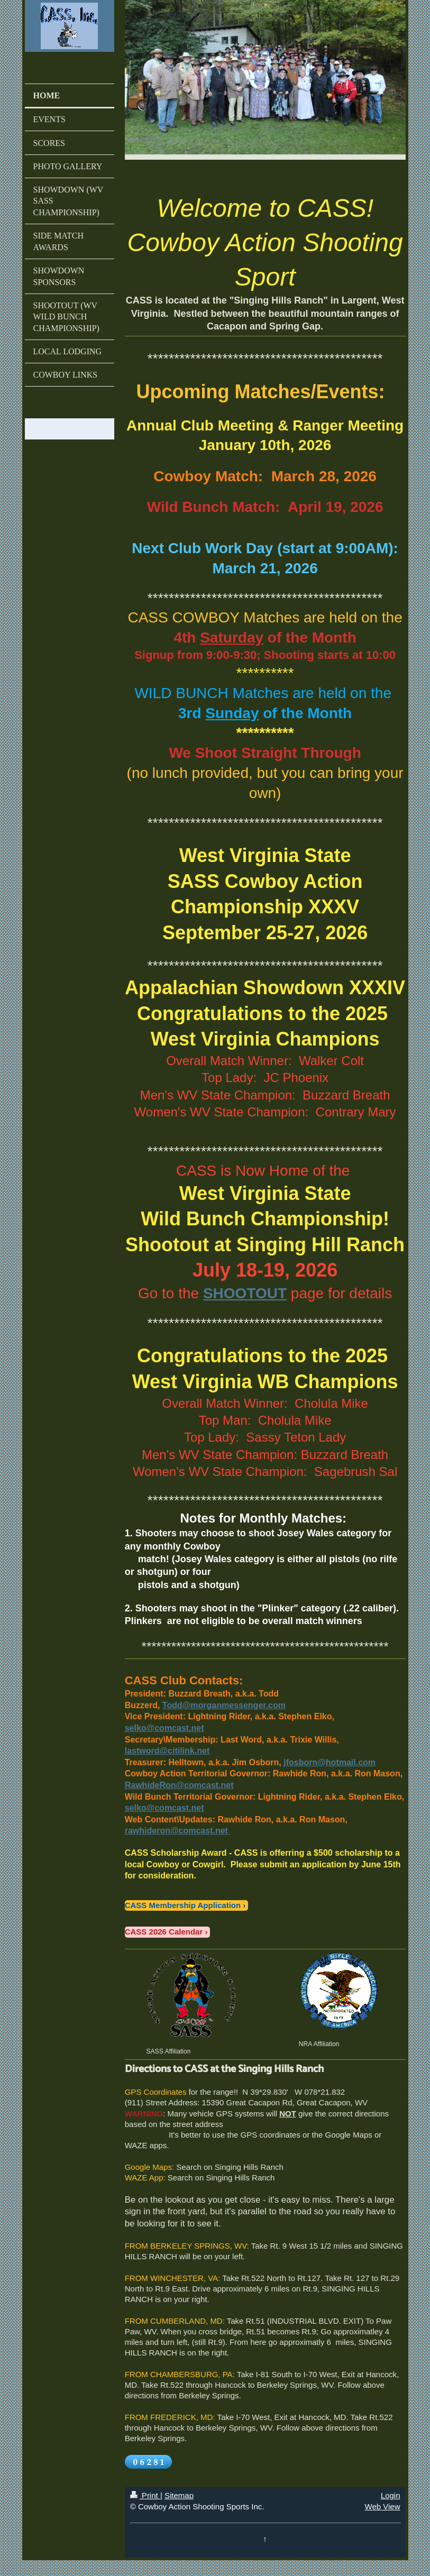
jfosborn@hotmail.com (329, 1762)
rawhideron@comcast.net (176, 1830)
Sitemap (179, 2495)
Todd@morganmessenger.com (224, 1705)
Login (390, 2495)
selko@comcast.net (164, 1728)
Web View (382, 2506)
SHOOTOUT (245, 1293)
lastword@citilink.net (167, 1750)
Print (145, 2495)
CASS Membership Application (183, 1905)
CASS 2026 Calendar (164, 1931)
